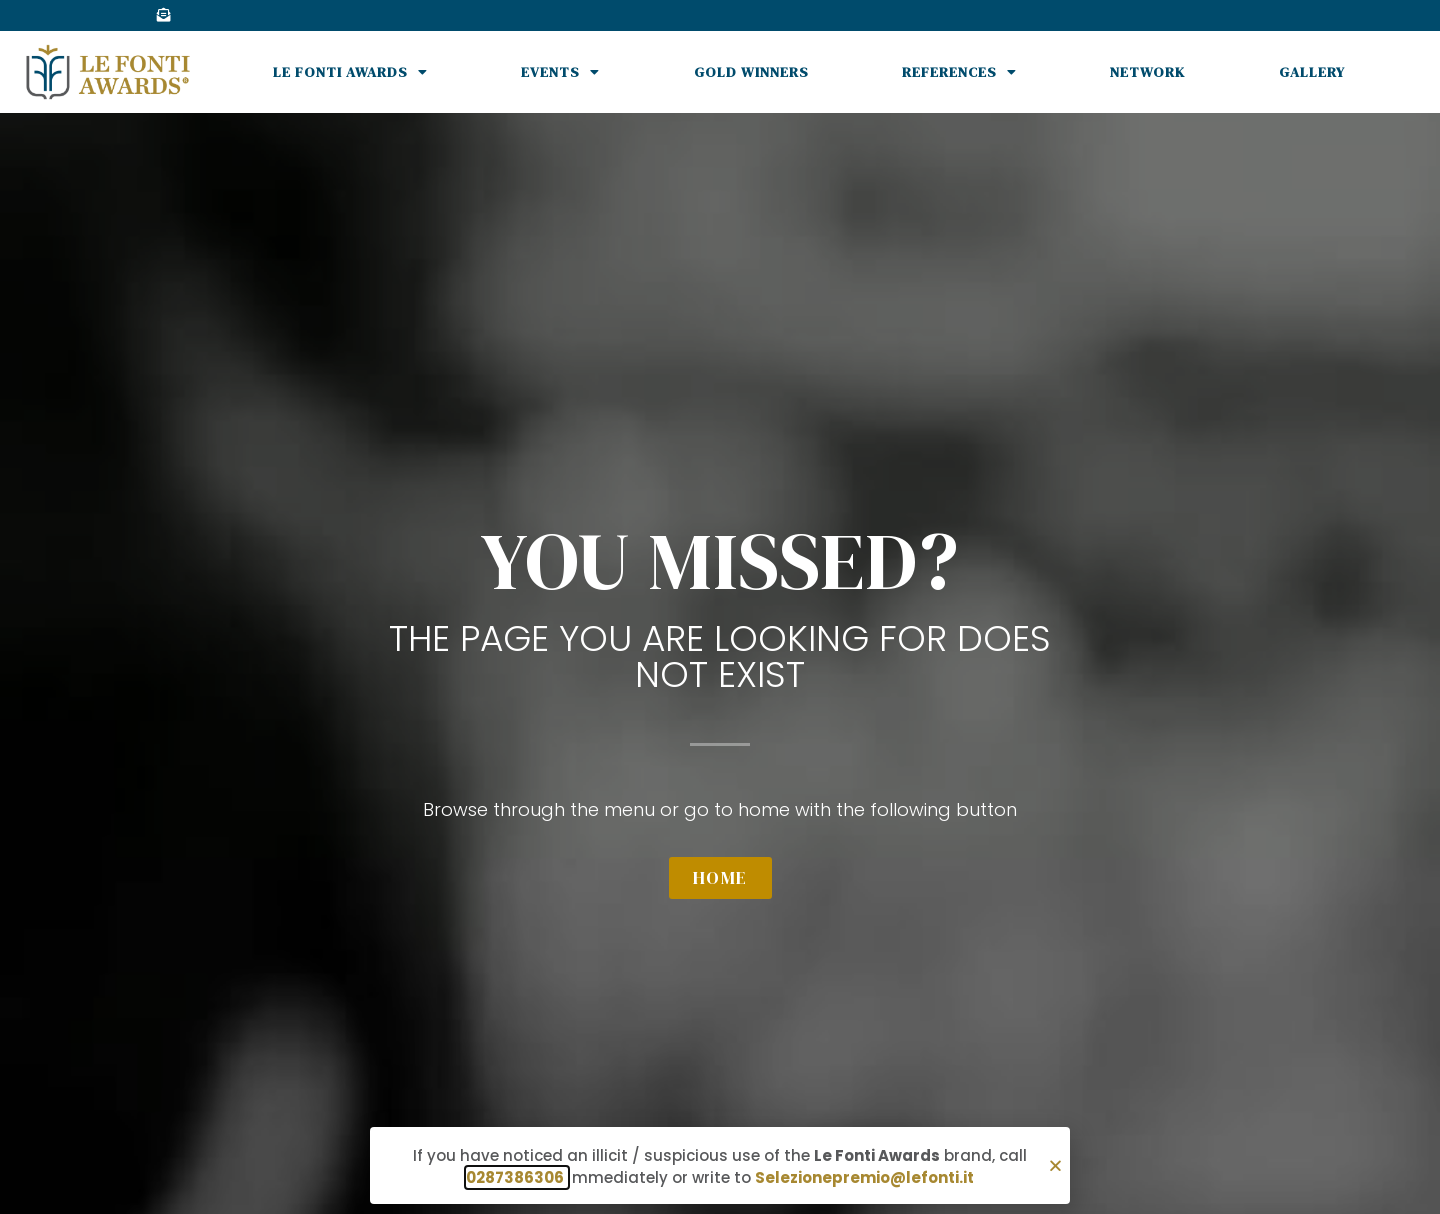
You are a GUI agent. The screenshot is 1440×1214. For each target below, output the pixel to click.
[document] (720, 607)
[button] (1055, 1165)
